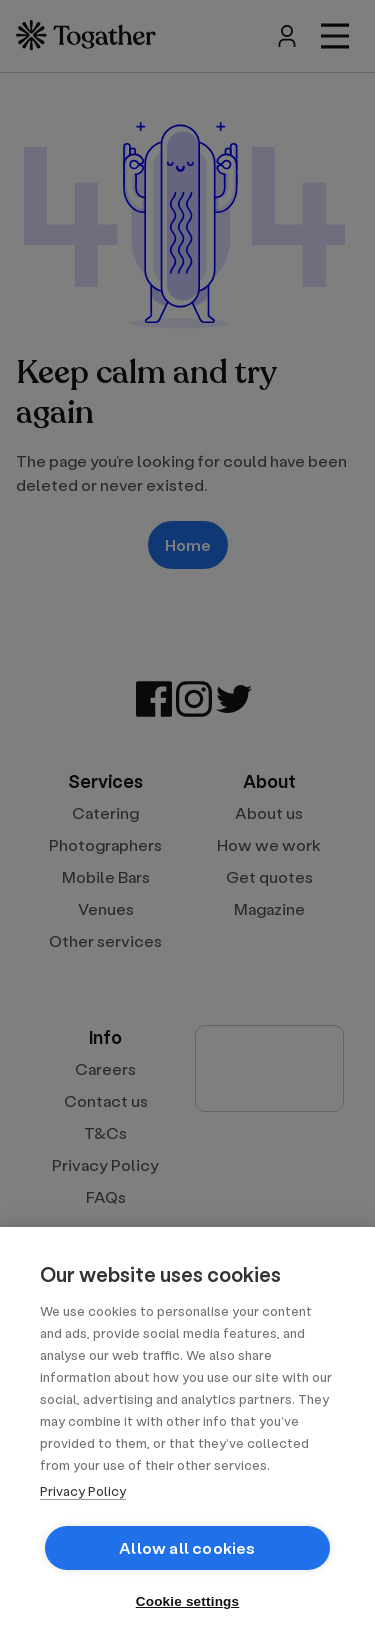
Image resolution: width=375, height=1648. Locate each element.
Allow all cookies (187, 1547)
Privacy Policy (83, 1490)
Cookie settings (188, 1601)
